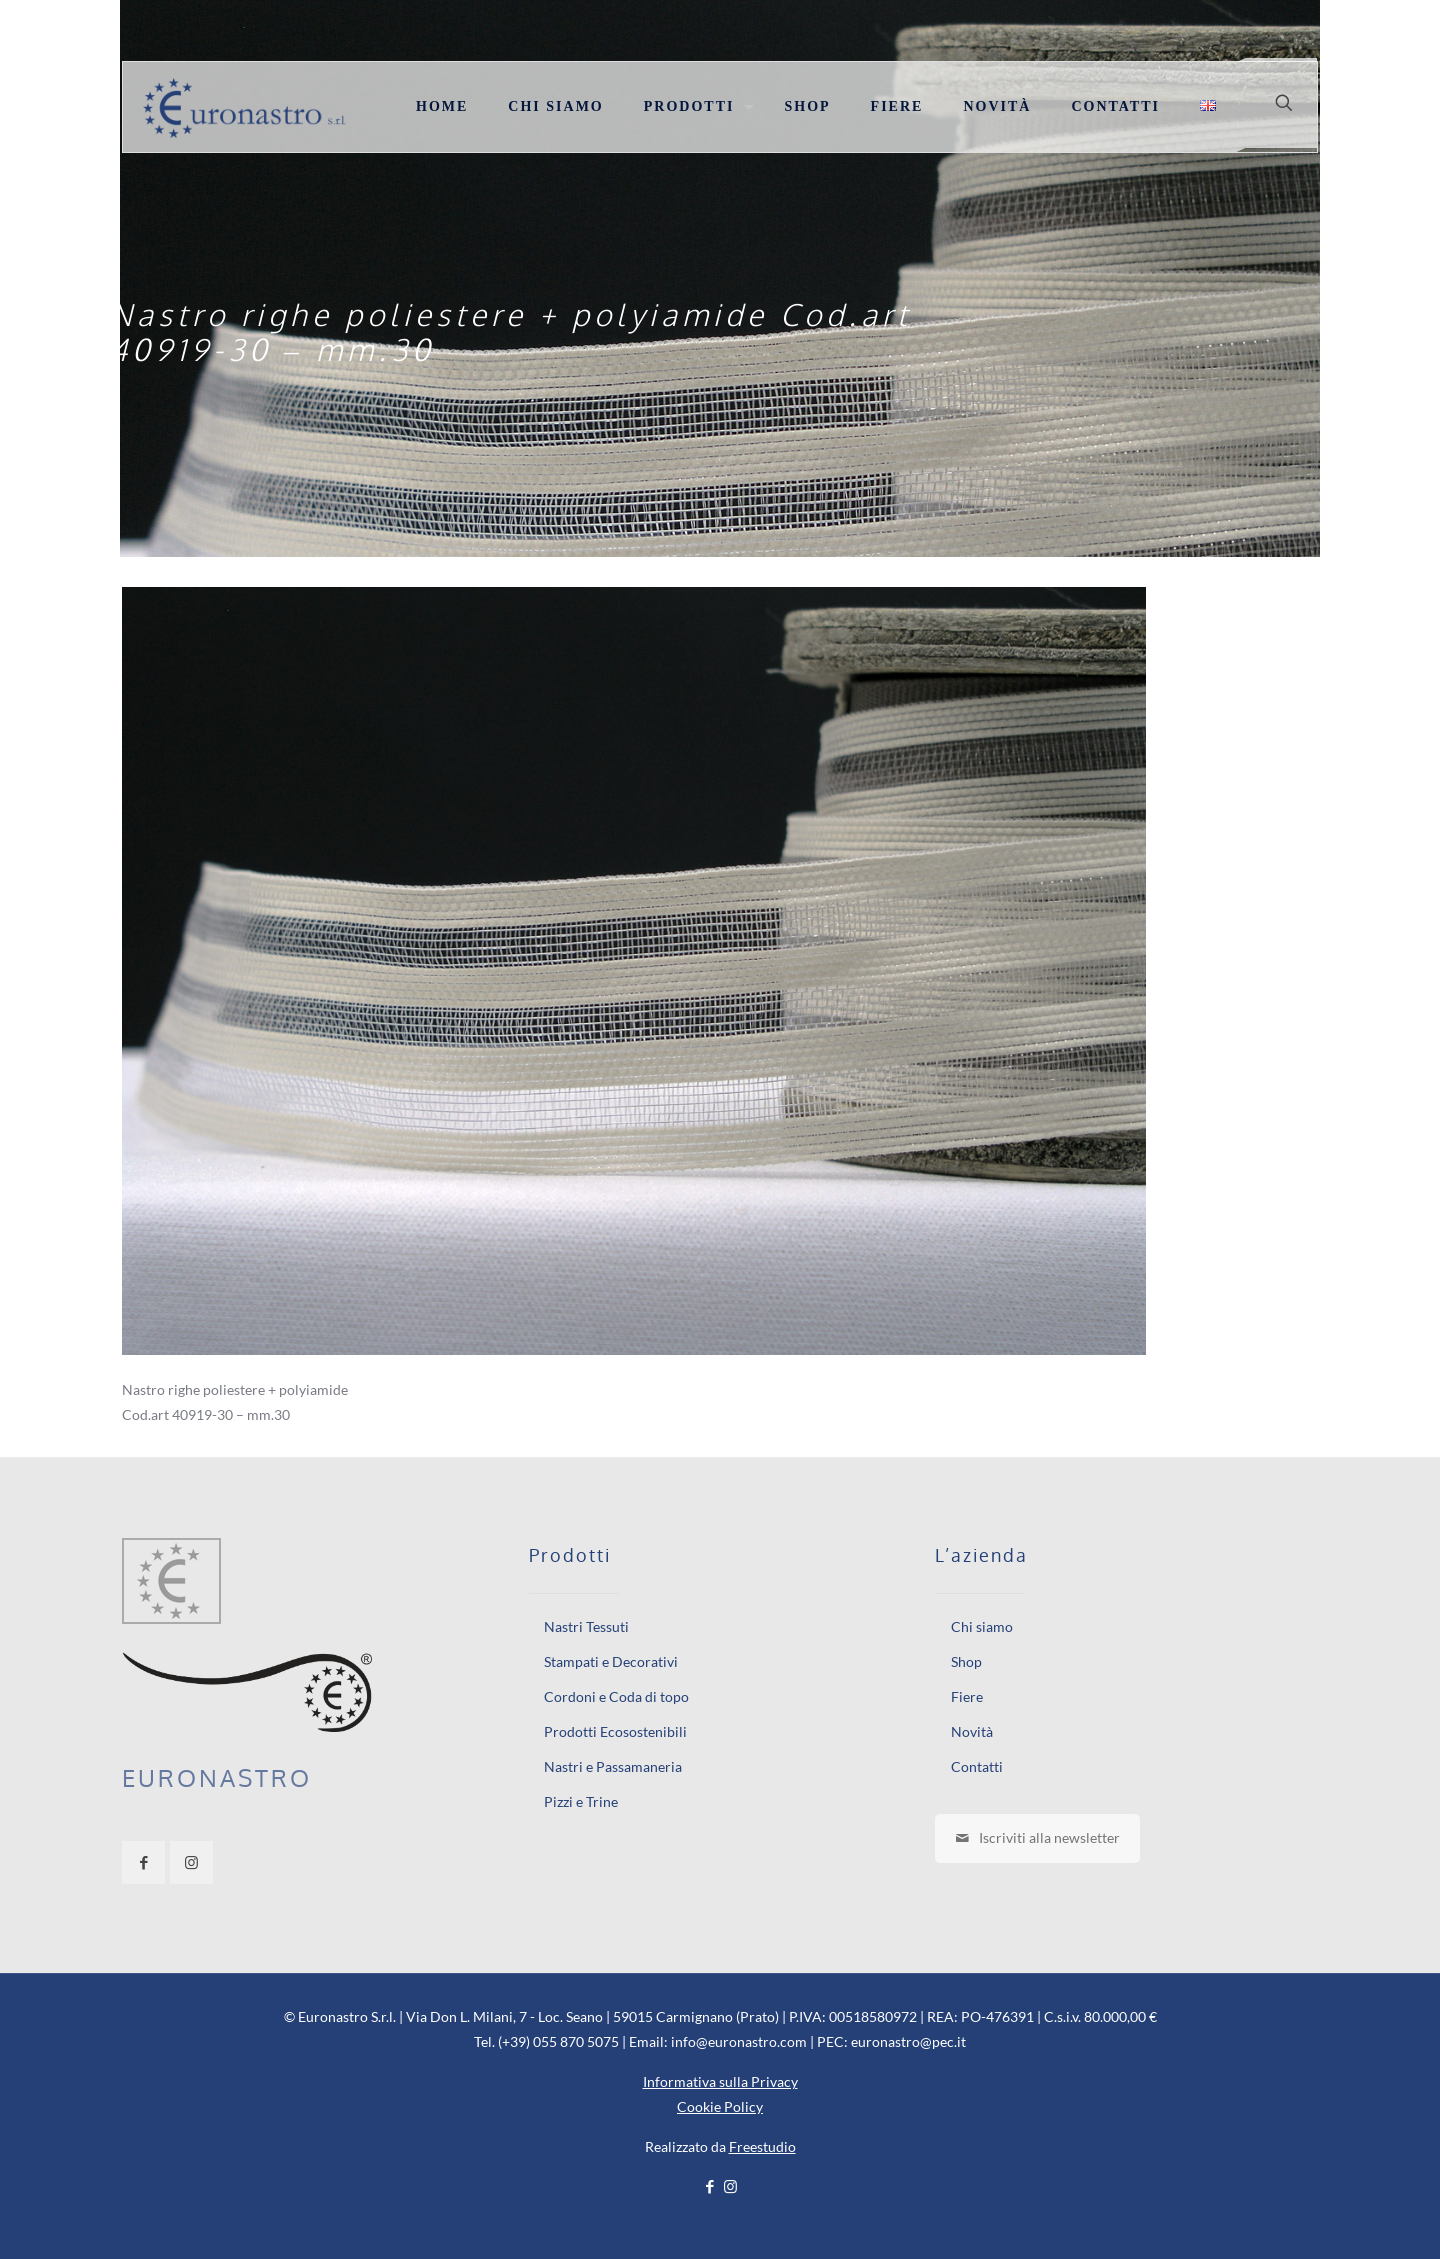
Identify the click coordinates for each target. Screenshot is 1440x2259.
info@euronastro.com (739, 2041)
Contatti (977, 1766)
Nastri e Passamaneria (613, 1766)
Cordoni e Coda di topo (616, 1696)
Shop (966, 1661)
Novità (972, 1731)
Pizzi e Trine (581, 1801)
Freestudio (762, 2146)
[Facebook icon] (709, 2186)
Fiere (967, 1696)
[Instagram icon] (730, 2186)
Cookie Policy (720, 2106)
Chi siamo (982, 1626)
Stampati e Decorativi (611, 1661)
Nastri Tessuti (586, 1626)
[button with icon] (143, 1862)
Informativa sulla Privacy (720, 2081)
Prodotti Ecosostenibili (615, 1731)
